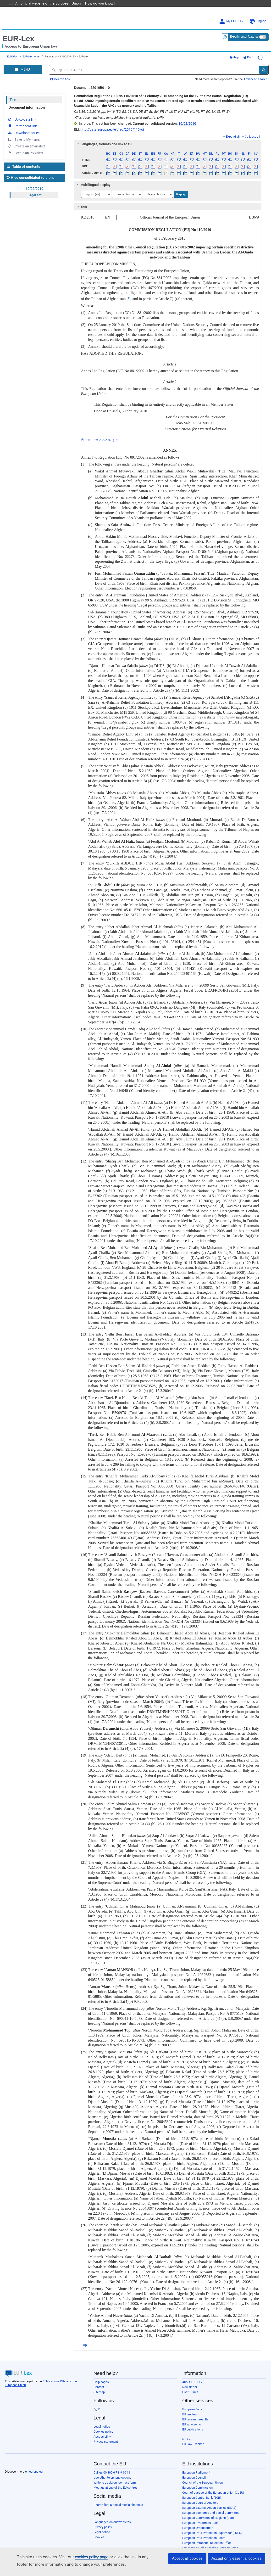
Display (181, 187)
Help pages (101, 2375)
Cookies (99, 2530)
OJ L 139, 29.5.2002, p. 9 (101, 433)
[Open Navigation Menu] (23, 62)
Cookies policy (103, 2425)
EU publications (192, 2422)
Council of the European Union (202, 2476)
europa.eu (36, 2465)
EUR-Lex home (30, 49)
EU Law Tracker (193, 2437)
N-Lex (186, 2432)
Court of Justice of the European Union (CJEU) (213, 2486)
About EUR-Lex (192, 2375)
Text (13, 93)
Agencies (188, 2546)
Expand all (231, 130)
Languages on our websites (112, 2515)
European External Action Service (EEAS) (209, 2501)
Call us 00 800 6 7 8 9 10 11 (112, 2466)
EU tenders (189, 2407)
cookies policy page (84, 2557)
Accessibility (102, 2430)
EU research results (195, 2412)
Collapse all (251, 130)
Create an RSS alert (25, 146)
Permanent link (22, 119)
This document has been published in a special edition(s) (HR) (119, 111)
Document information (27, 101)
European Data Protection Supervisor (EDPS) (212, 2526)
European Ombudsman (197, 2521)
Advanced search (255, 72)
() (128, 292)
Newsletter (189, 2380)
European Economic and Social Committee (210, 2506)
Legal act (35, 188)
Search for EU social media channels (118, 2498)
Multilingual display (93, 178)
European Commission (197, 2481)
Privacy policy (103, 2520)
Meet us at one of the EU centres (116, 2481)
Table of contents (23, 160)
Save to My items (23, 132)
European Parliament (196, 2466)
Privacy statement (106, 2435)
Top (84, 2338)
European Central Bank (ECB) (201, 2491)
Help (234, 50)
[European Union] (16, 2457)
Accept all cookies (187, 2558)
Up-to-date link (21, 112)
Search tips (60, 72)
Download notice (23, 125)
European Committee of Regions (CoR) (208, 2511)
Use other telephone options (112, 2471)
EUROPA (12, 49)
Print (248, 50)
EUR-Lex (18, 32)
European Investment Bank (200, 2516)
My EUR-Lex (231, 14)
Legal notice (102, 2420)
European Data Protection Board (203, 2531)
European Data (192, 2402)
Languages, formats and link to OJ (103, 137)
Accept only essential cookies (236, 2558)
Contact (99, 2380)
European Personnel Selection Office (207, 2536)
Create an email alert (26, 139)
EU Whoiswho (191, 2417)
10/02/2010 (34, 182)
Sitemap (99, 2385)
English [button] (257, 14)
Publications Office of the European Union (210, 2541)
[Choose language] (96, 187)
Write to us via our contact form (115, 2476)
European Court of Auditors (200, 2496)
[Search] (263, 63)
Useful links (190, 2385)
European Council (194, 2471)
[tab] (167, 137)
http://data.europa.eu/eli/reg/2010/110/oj (112, 123)
